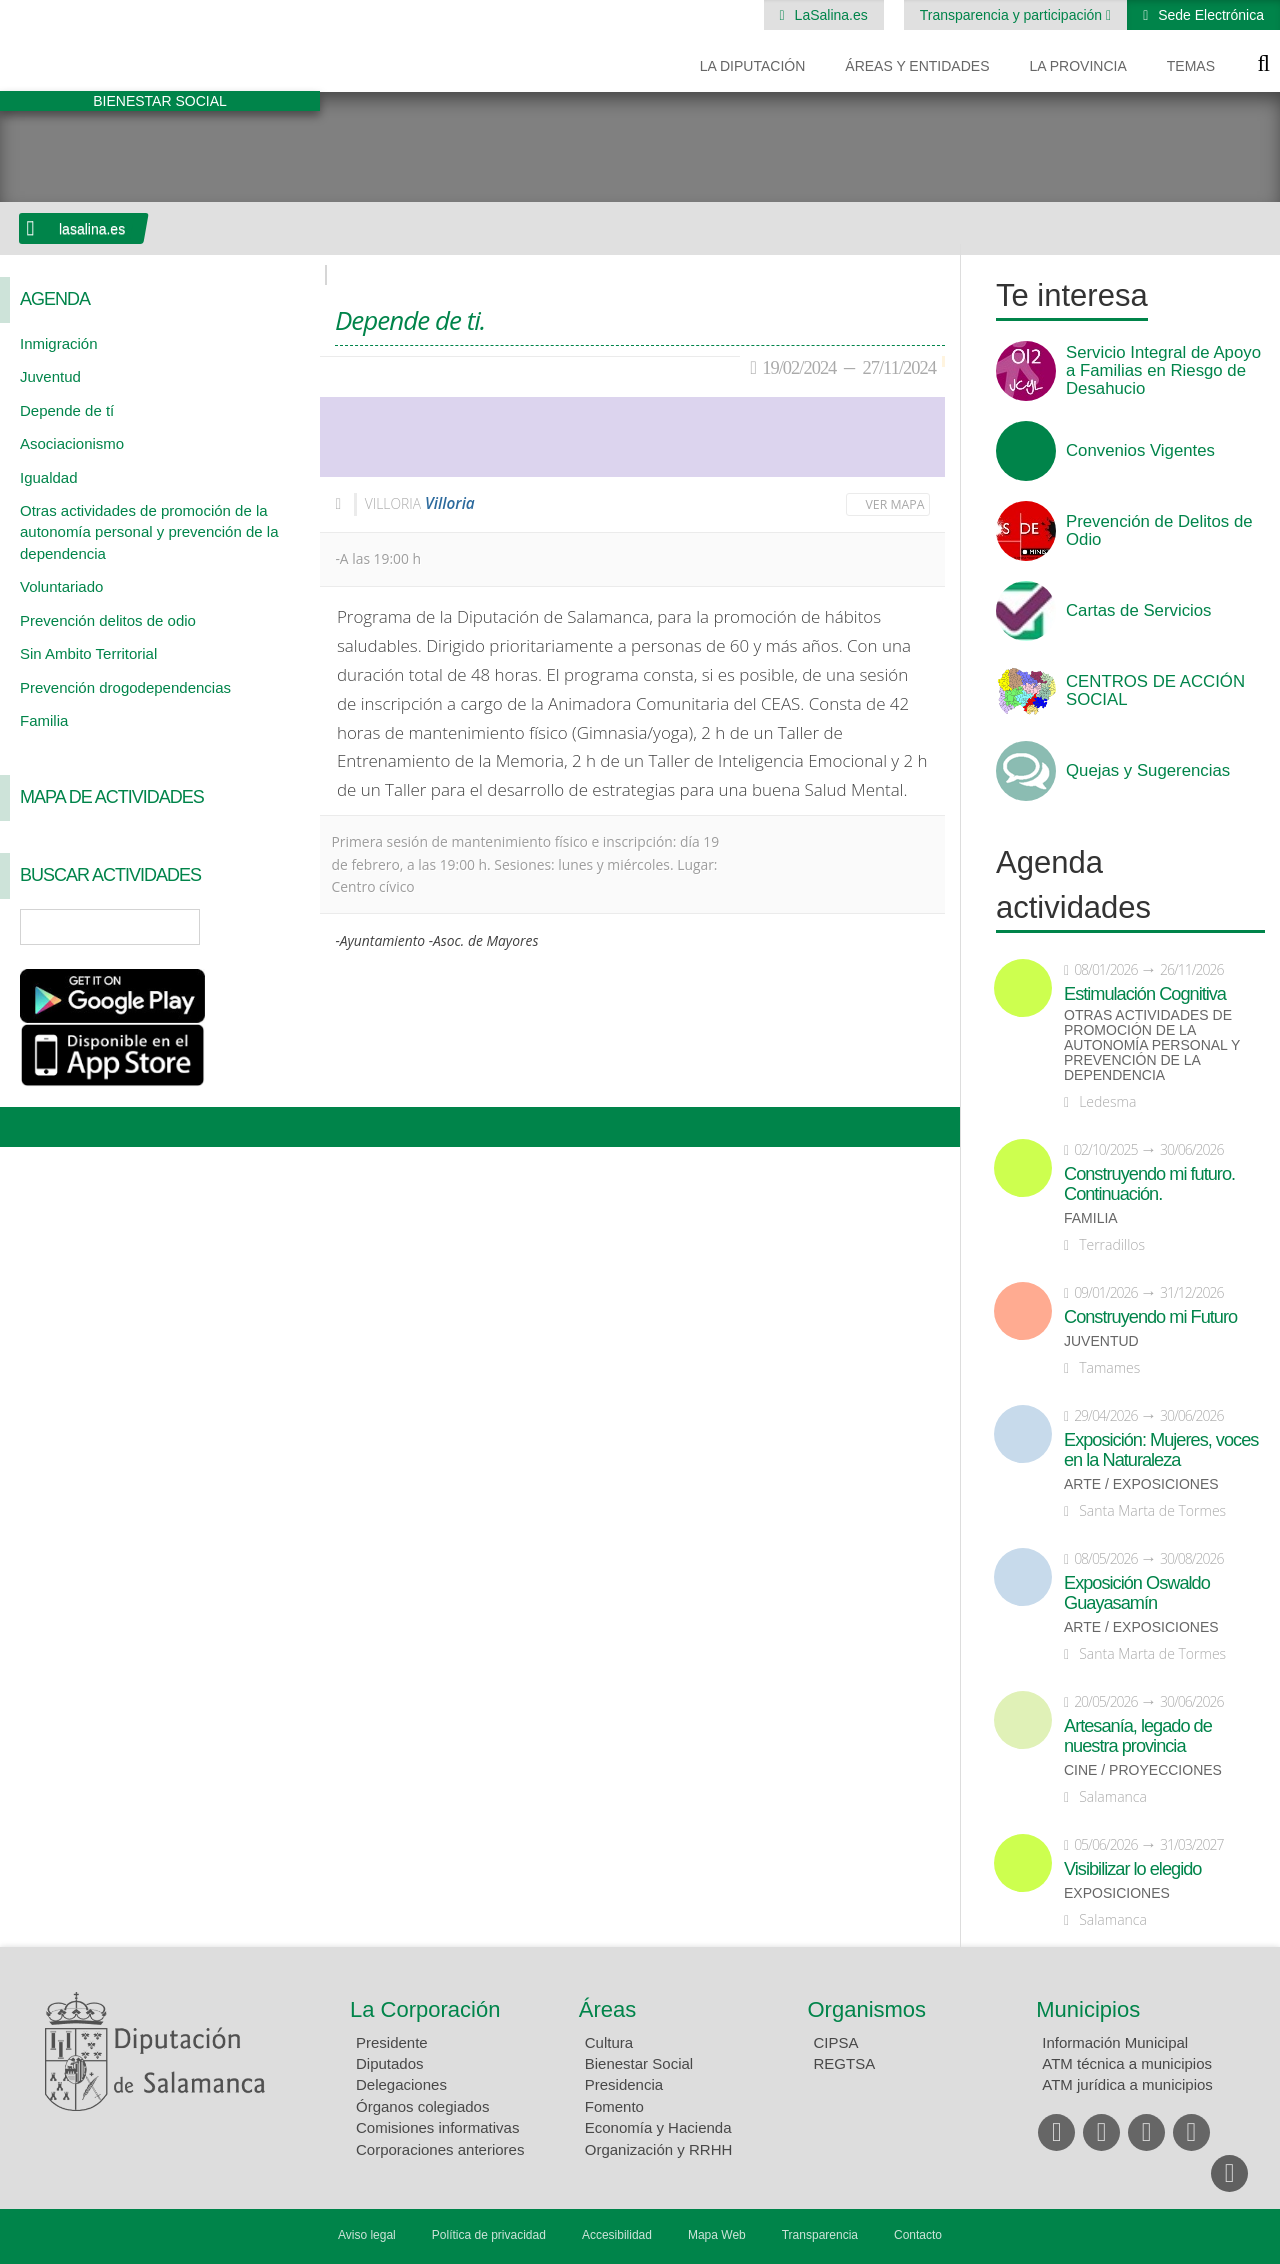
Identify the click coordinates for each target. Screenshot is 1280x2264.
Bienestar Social (639, 2063)
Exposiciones (1117, 1893)
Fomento (614, 2106)
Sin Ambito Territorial (88, 653)
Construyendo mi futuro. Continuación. (1149, 1184)
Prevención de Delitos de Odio (1159, 531)
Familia (44, 720)
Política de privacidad (489, 2235)
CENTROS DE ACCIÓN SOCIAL (1155, 691)
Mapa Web (717, 2235)
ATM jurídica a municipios (1127, 2084)
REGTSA (845, 2063)
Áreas (607, 2009)
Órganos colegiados (422, 2106)
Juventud (50, 376)
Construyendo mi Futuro (1150, 1317)
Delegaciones (401, 2084)
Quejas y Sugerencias (1148, 771)
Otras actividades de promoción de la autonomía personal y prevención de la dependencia (149, 532)
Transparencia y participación (1013, 15)
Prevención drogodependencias (125, 687)
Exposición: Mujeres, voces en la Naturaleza (1161, 1450)
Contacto (918, 2235)
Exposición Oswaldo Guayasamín (1137, 1593)
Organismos (867, 2009)
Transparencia (820, 2235)
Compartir (25, 1127)
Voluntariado (61, 586)
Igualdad (49, 477)
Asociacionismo (72, 443)
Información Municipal (1115, 2042)
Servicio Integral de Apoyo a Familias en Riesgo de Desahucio (1163, 371)
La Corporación (425, 2009)
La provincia (1078, 66)
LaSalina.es (829, 15)
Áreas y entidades (917, 66)
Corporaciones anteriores (440, 2149)
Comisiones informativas (437, 2127)
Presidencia (624, 2084)
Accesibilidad (617, 2235)
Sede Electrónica (1209, 15)
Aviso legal (367, 2235)
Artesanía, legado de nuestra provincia (1138, 1736)
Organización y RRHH (659, 2149)
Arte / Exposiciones (1141, 1484)
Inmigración (59, 343)
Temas (1191, 66)
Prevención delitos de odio (108, 620)
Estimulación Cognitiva (1145, 994)
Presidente (392, 2042)
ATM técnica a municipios (1127, 2063)
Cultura (609, 2042)
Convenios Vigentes (1140, 451)
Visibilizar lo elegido (1132, 1869)
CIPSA (836, 2042)
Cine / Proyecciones (1143, 1770)
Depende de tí (67, 410)
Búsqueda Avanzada (276, 927)
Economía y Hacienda (658, 2127)
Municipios (1088, 2009)
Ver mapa (895, 504)
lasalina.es (92, 229)
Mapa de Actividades (112, 797)
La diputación (753, 66)
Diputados (390, 2063)
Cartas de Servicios (1139, 611)
